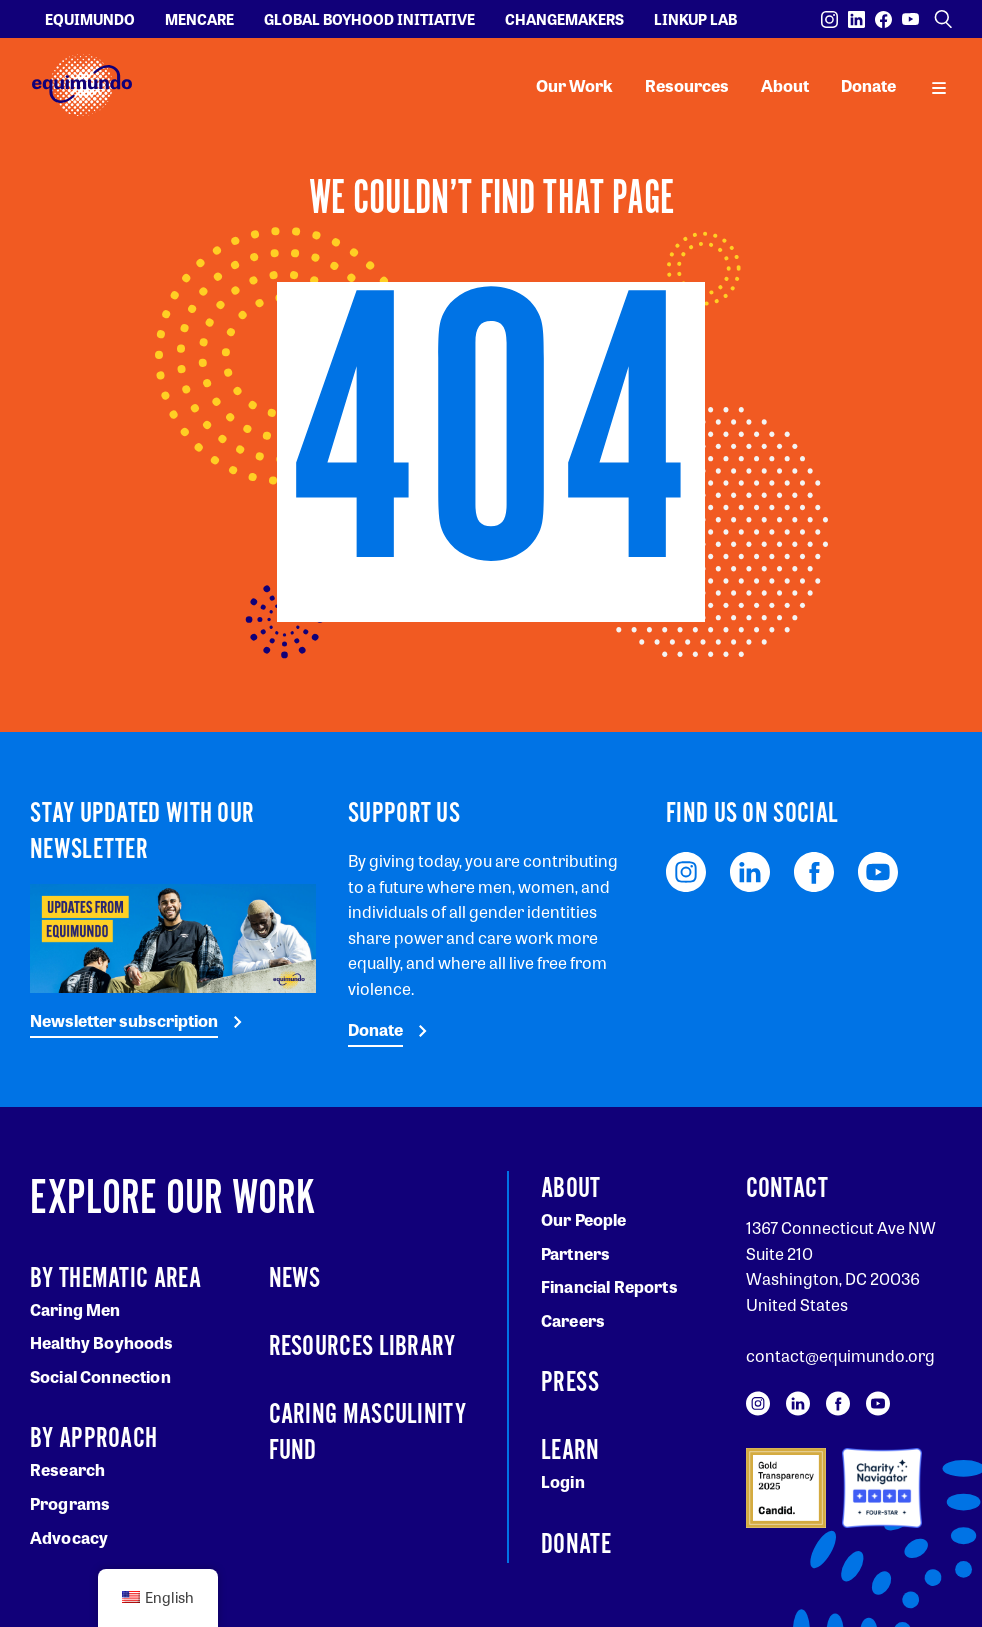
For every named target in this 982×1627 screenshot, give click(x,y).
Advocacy (69, 1537)
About (785, 85)
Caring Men (75, 1309)
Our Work (574, 85)
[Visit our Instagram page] (829, 19)
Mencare (199, 19)
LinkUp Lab (695, 19)
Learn (570, 1451)
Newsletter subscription (124, 1020)
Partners (575, 1253)
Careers (573, 1320)
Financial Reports (609, 1286)
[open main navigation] (939, 86)
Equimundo (90, 19)
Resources (687, 85)
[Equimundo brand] (82, 85)
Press (570, 1383)
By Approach (93, 1439)
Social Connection (100, 1376)
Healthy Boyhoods (102, 1342)
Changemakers (564, 19)
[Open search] (943, 19)
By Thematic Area (115, 1279)
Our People (584, 1219)
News (295, 1279)
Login (563, 1481)
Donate (868, 85)
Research (67, 1469)
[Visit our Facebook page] (883, 19)
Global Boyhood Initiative (369, 19)
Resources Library (362, 1347)
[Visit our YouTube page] (910, 19)
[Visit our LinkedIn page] (856, 19)
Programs (70, 1503)
